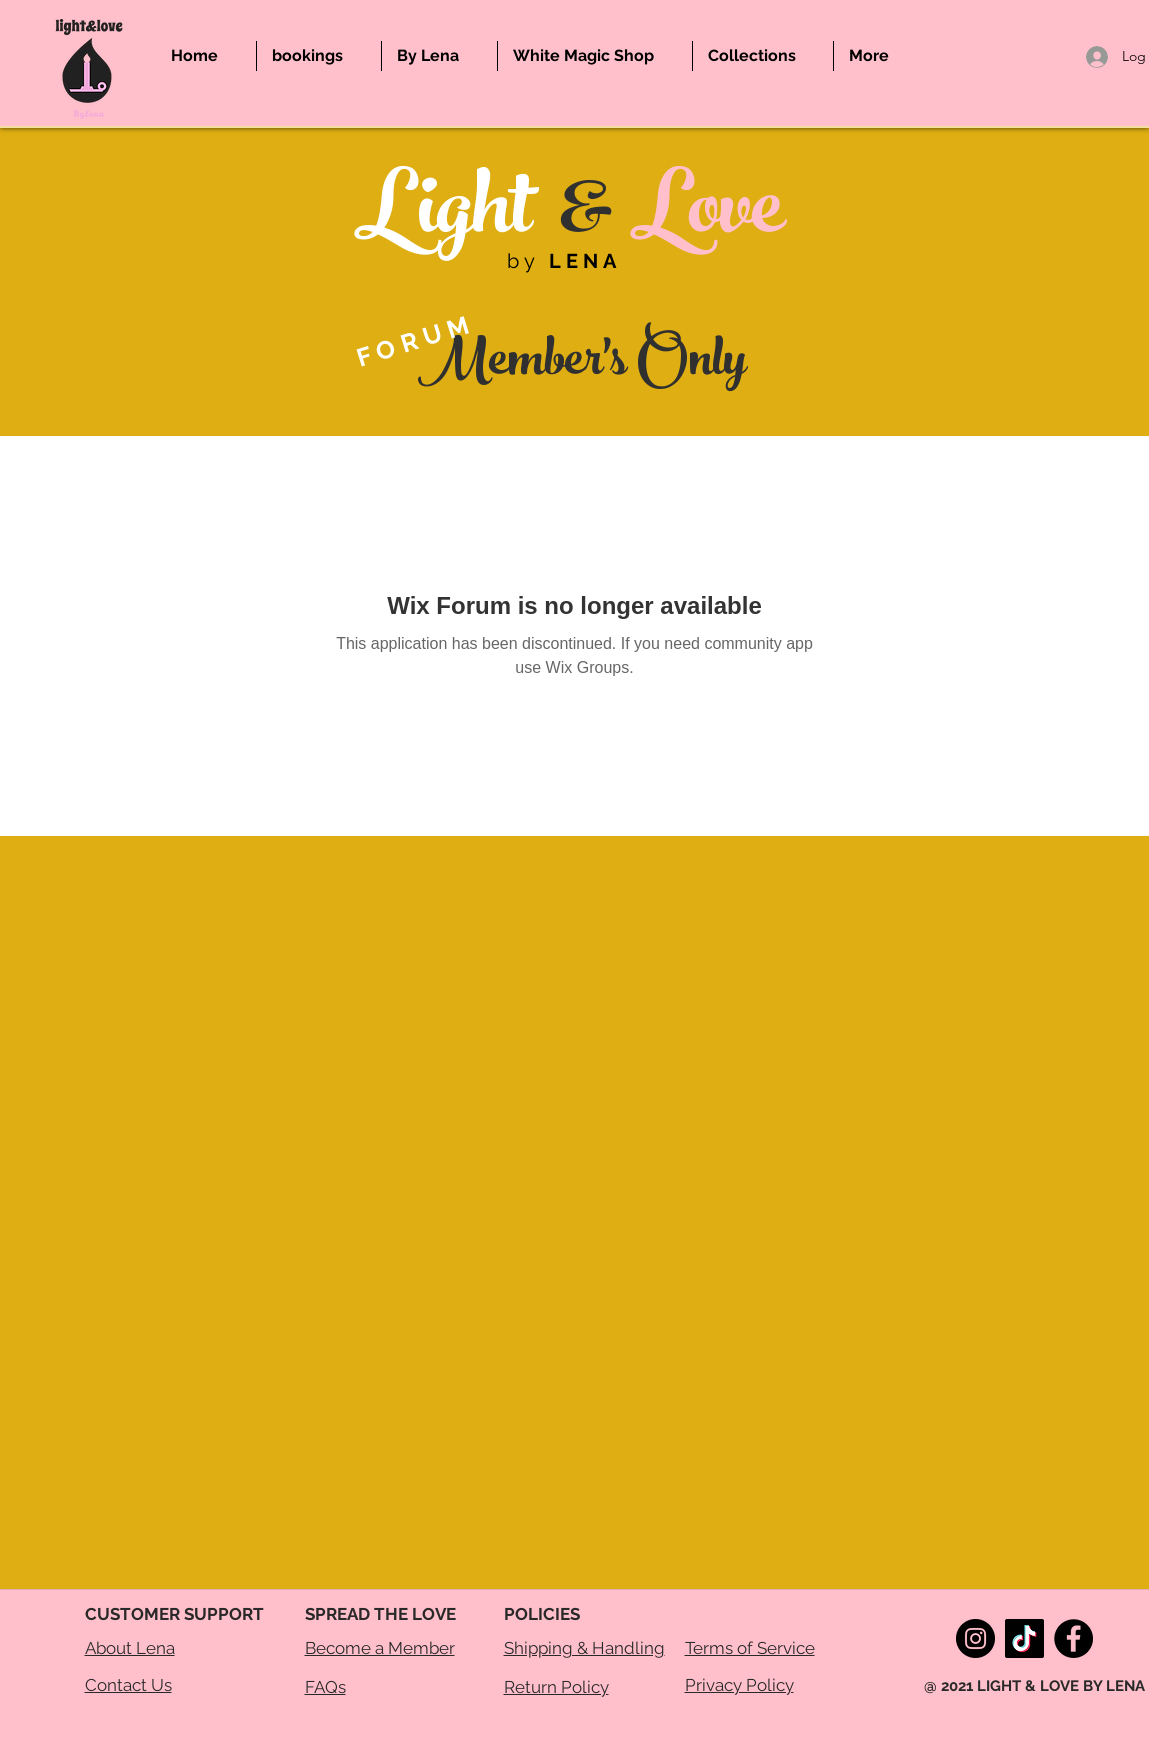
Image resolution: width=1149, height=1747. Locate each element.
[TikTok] (1024, 1638)
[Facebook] (1073, 1638)
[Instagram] (975, 1638)
